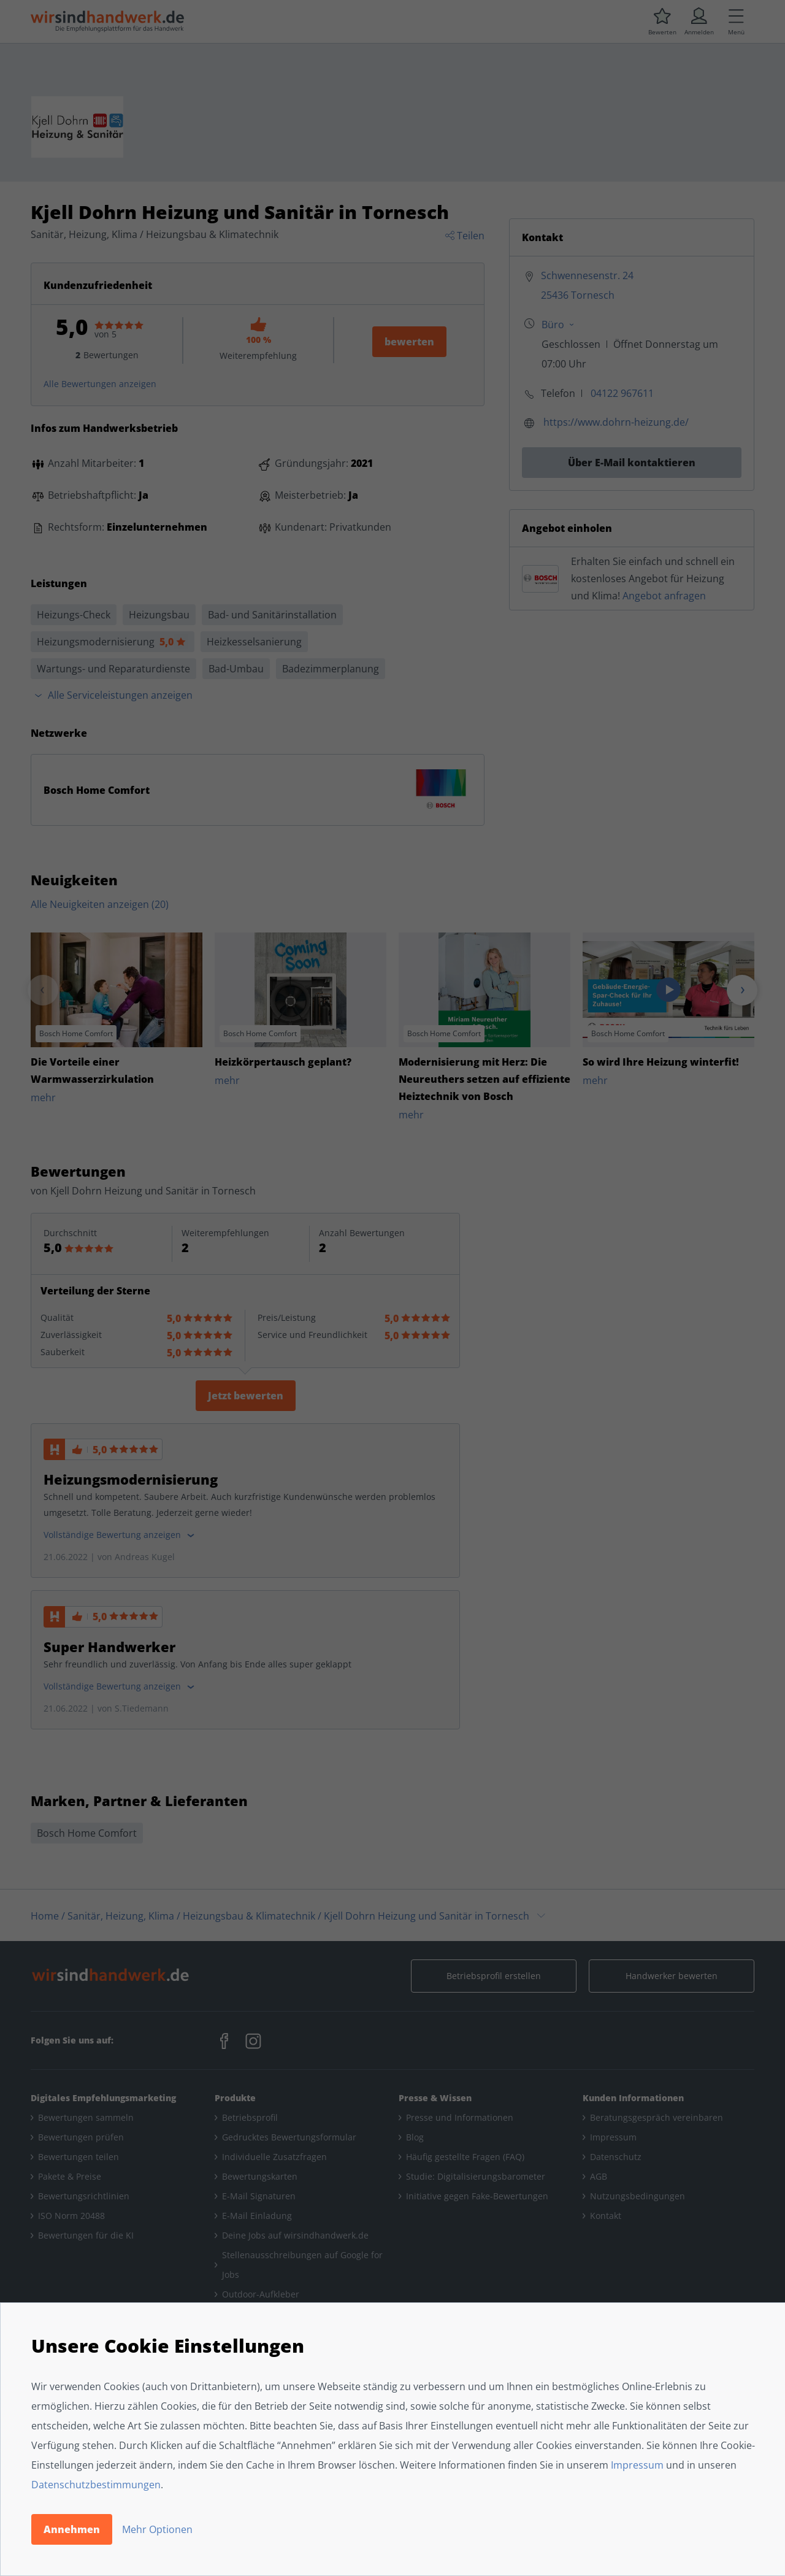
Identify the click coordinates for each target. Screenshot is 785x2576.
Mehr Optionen (157, 2529)
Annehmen (72, 2529)
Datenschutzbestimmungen (96, 2484)
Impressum (637, 2465)
